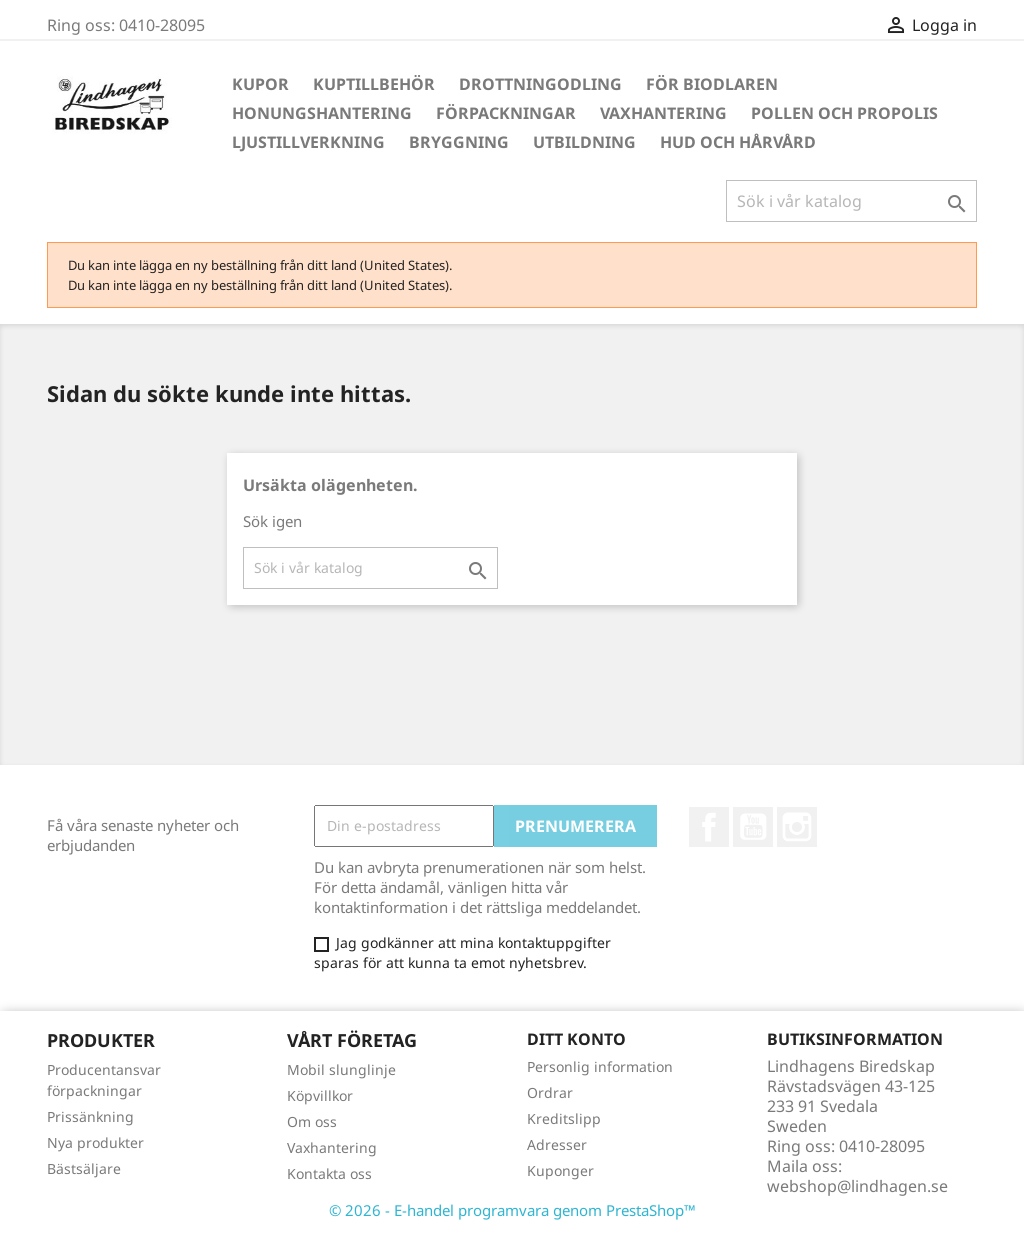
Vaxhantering (663, 113)
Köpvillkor (320, 1095)
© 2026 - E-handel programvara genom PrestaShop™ (512, 1210)
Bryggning (459, 142)
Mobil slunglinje (341, 1069)
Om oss (312, 1121)
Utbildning (584, 142)
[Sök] (851, 201)
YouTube (753, 827)
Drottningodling (540, 84)
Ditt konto (576, 1039)
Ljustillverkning (308, 142)
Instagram (797, 827)
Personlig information (600, 1066)
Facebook (709, 827)
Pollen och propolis (844, 113)
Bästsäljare (84, 1168)
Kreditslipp (564, 1118)
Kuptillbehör (374, 84)
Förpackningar (506, 113)
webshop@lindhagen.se (857, 1186)
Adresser (557, 1144)
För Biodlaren (712, 84)
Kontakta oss (329, 1173)
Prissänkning (90, 1116)
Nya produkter (95, 1142)
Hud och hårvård (738, 142)
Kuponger (560, 1170)
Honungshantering (322, 113)
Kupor (260, 84)
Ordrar (550, 1092)
